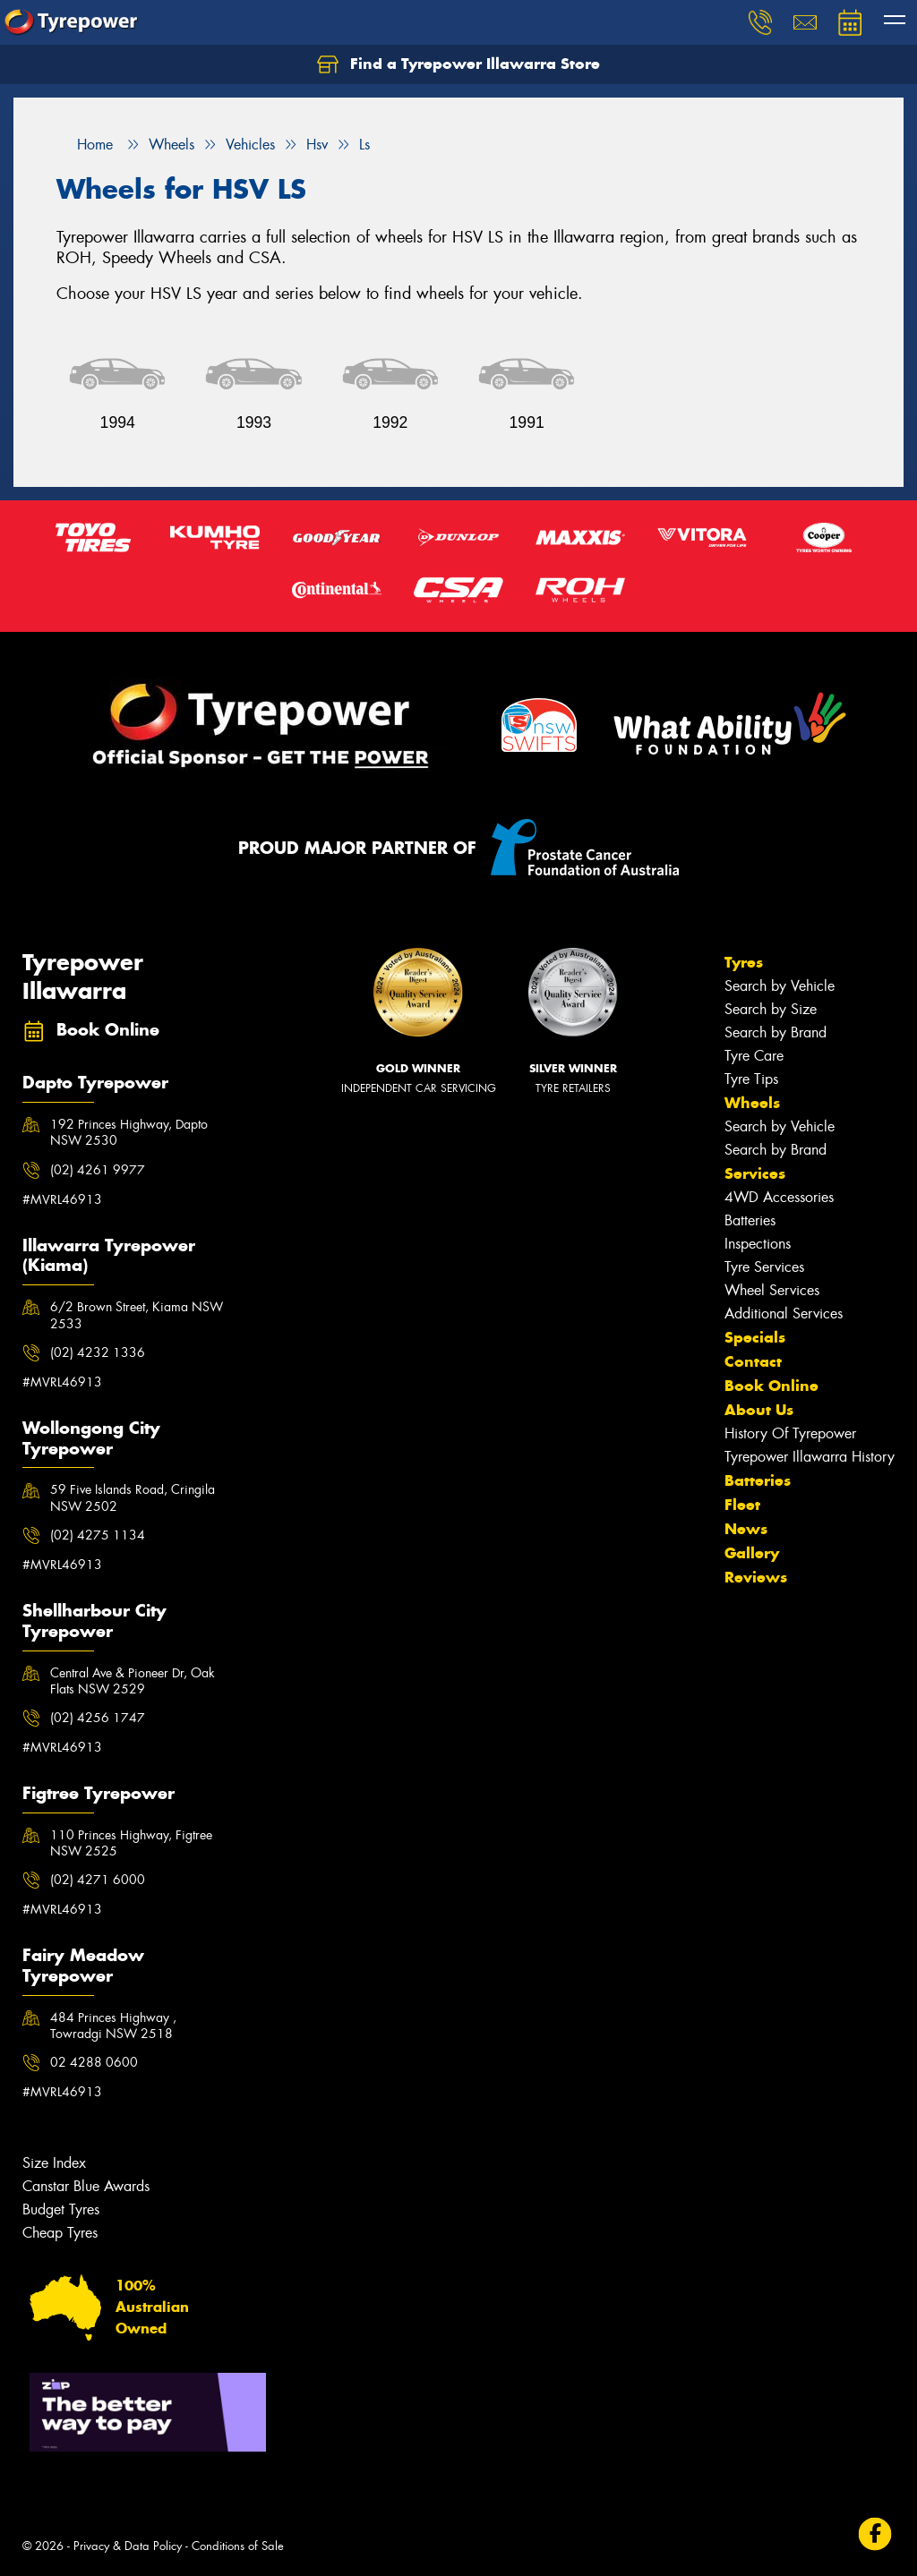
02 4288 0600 (94, 2062)
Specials (754, 1337)
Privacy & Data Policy (127, 2546)
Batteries (750, 1220)
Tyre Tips (751, 1079)
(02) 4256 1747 (97, 1718)
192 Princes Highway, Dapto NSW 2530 (129, 1132)
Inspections (757, 1243)
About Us (758, 1410)
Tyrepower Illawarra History (809, 1456)
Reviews (755, 1577)
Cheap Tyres (60, 2232)
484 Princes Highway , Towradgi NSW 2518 (113, 2025)
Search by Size (770, 1009)
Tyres (743, 962)
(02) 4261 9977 (97, 1170)
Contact (753, 1361)
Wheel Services (771, 1290)
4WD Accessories (779, 1197)
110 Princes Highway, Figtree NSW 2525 (131, 1843)
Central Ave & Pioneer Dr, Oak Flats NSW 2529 (132, 1681)
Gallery (751, 1553)
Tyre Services (764, 1267)
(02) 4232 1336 (97, 1352)
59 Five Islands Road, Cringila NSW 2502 (132, 1497)
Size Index (54, 2163)
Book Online (771, 1385)
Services (754, 1173)
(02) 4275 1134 (97, 1535)
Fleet (742, 1504)
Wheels (752, 1103)
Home (84, 144)
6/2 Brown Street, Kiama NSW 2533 (136, 1315)
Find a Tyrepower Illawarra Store (458, 64)
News (745, 1529)
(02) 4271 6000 (97, 1880)
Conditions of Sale (238, 2546)
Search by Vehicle (779, 986)
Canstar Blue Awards (86, 2186)
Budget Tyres (60, 2209)
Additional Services (783, 1313)
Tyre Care (754, 1055)
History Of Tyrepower (790, 1433)
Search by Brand (775, 1032)
